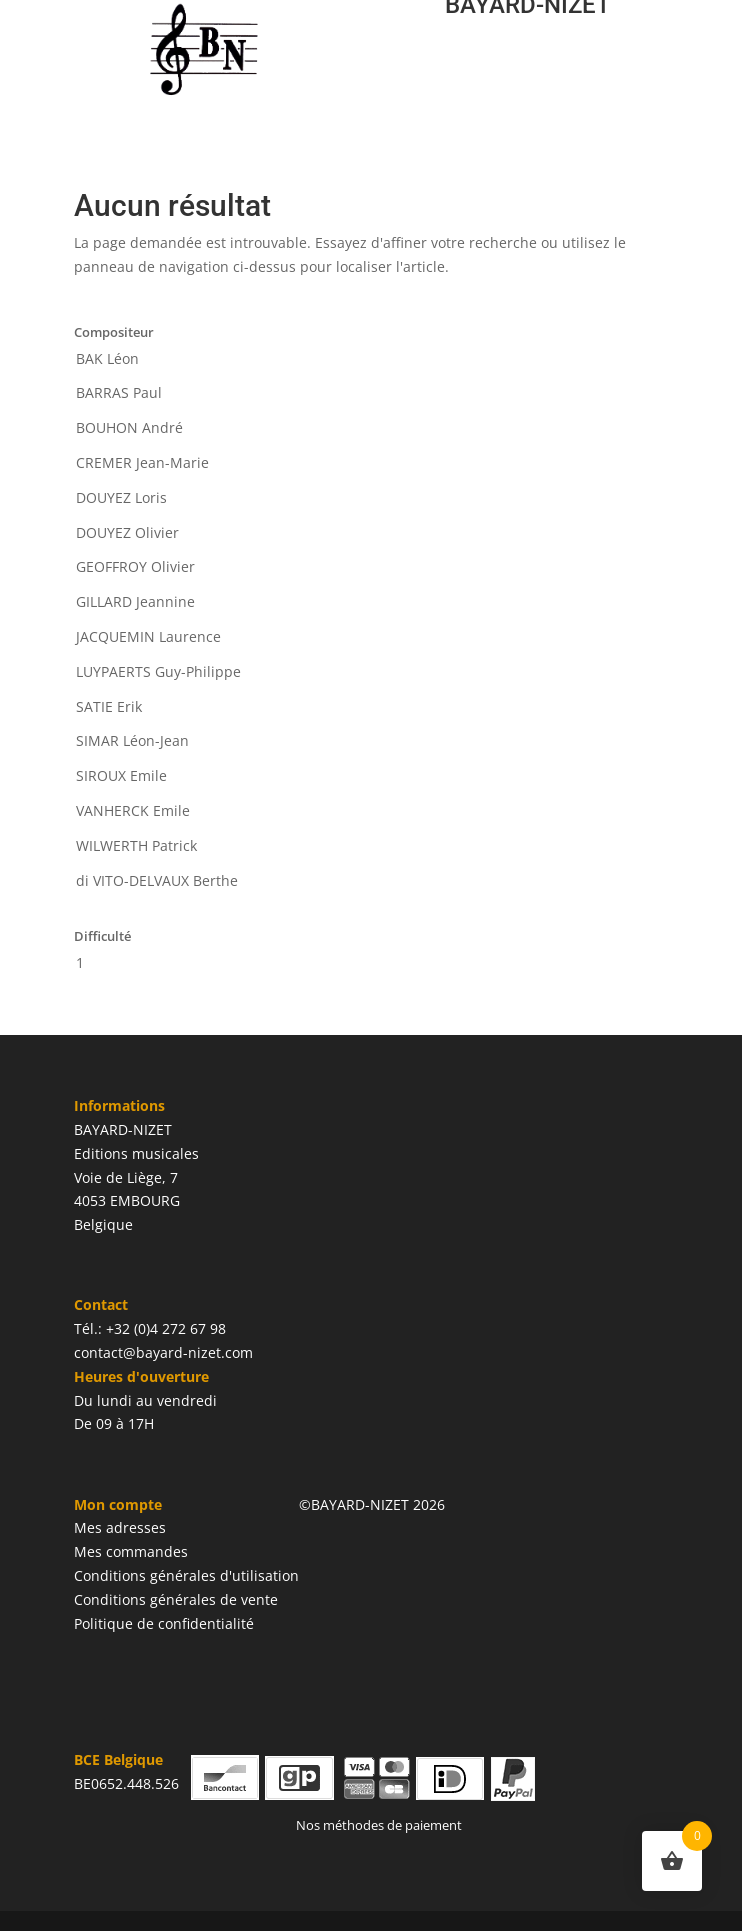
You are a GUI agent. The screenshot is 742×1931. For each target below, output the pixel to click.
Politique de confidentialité (164, 1623)
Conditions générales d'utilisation (186, 1575)
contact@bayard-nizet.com (163, 1352)
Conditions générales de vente (176, 1599)
